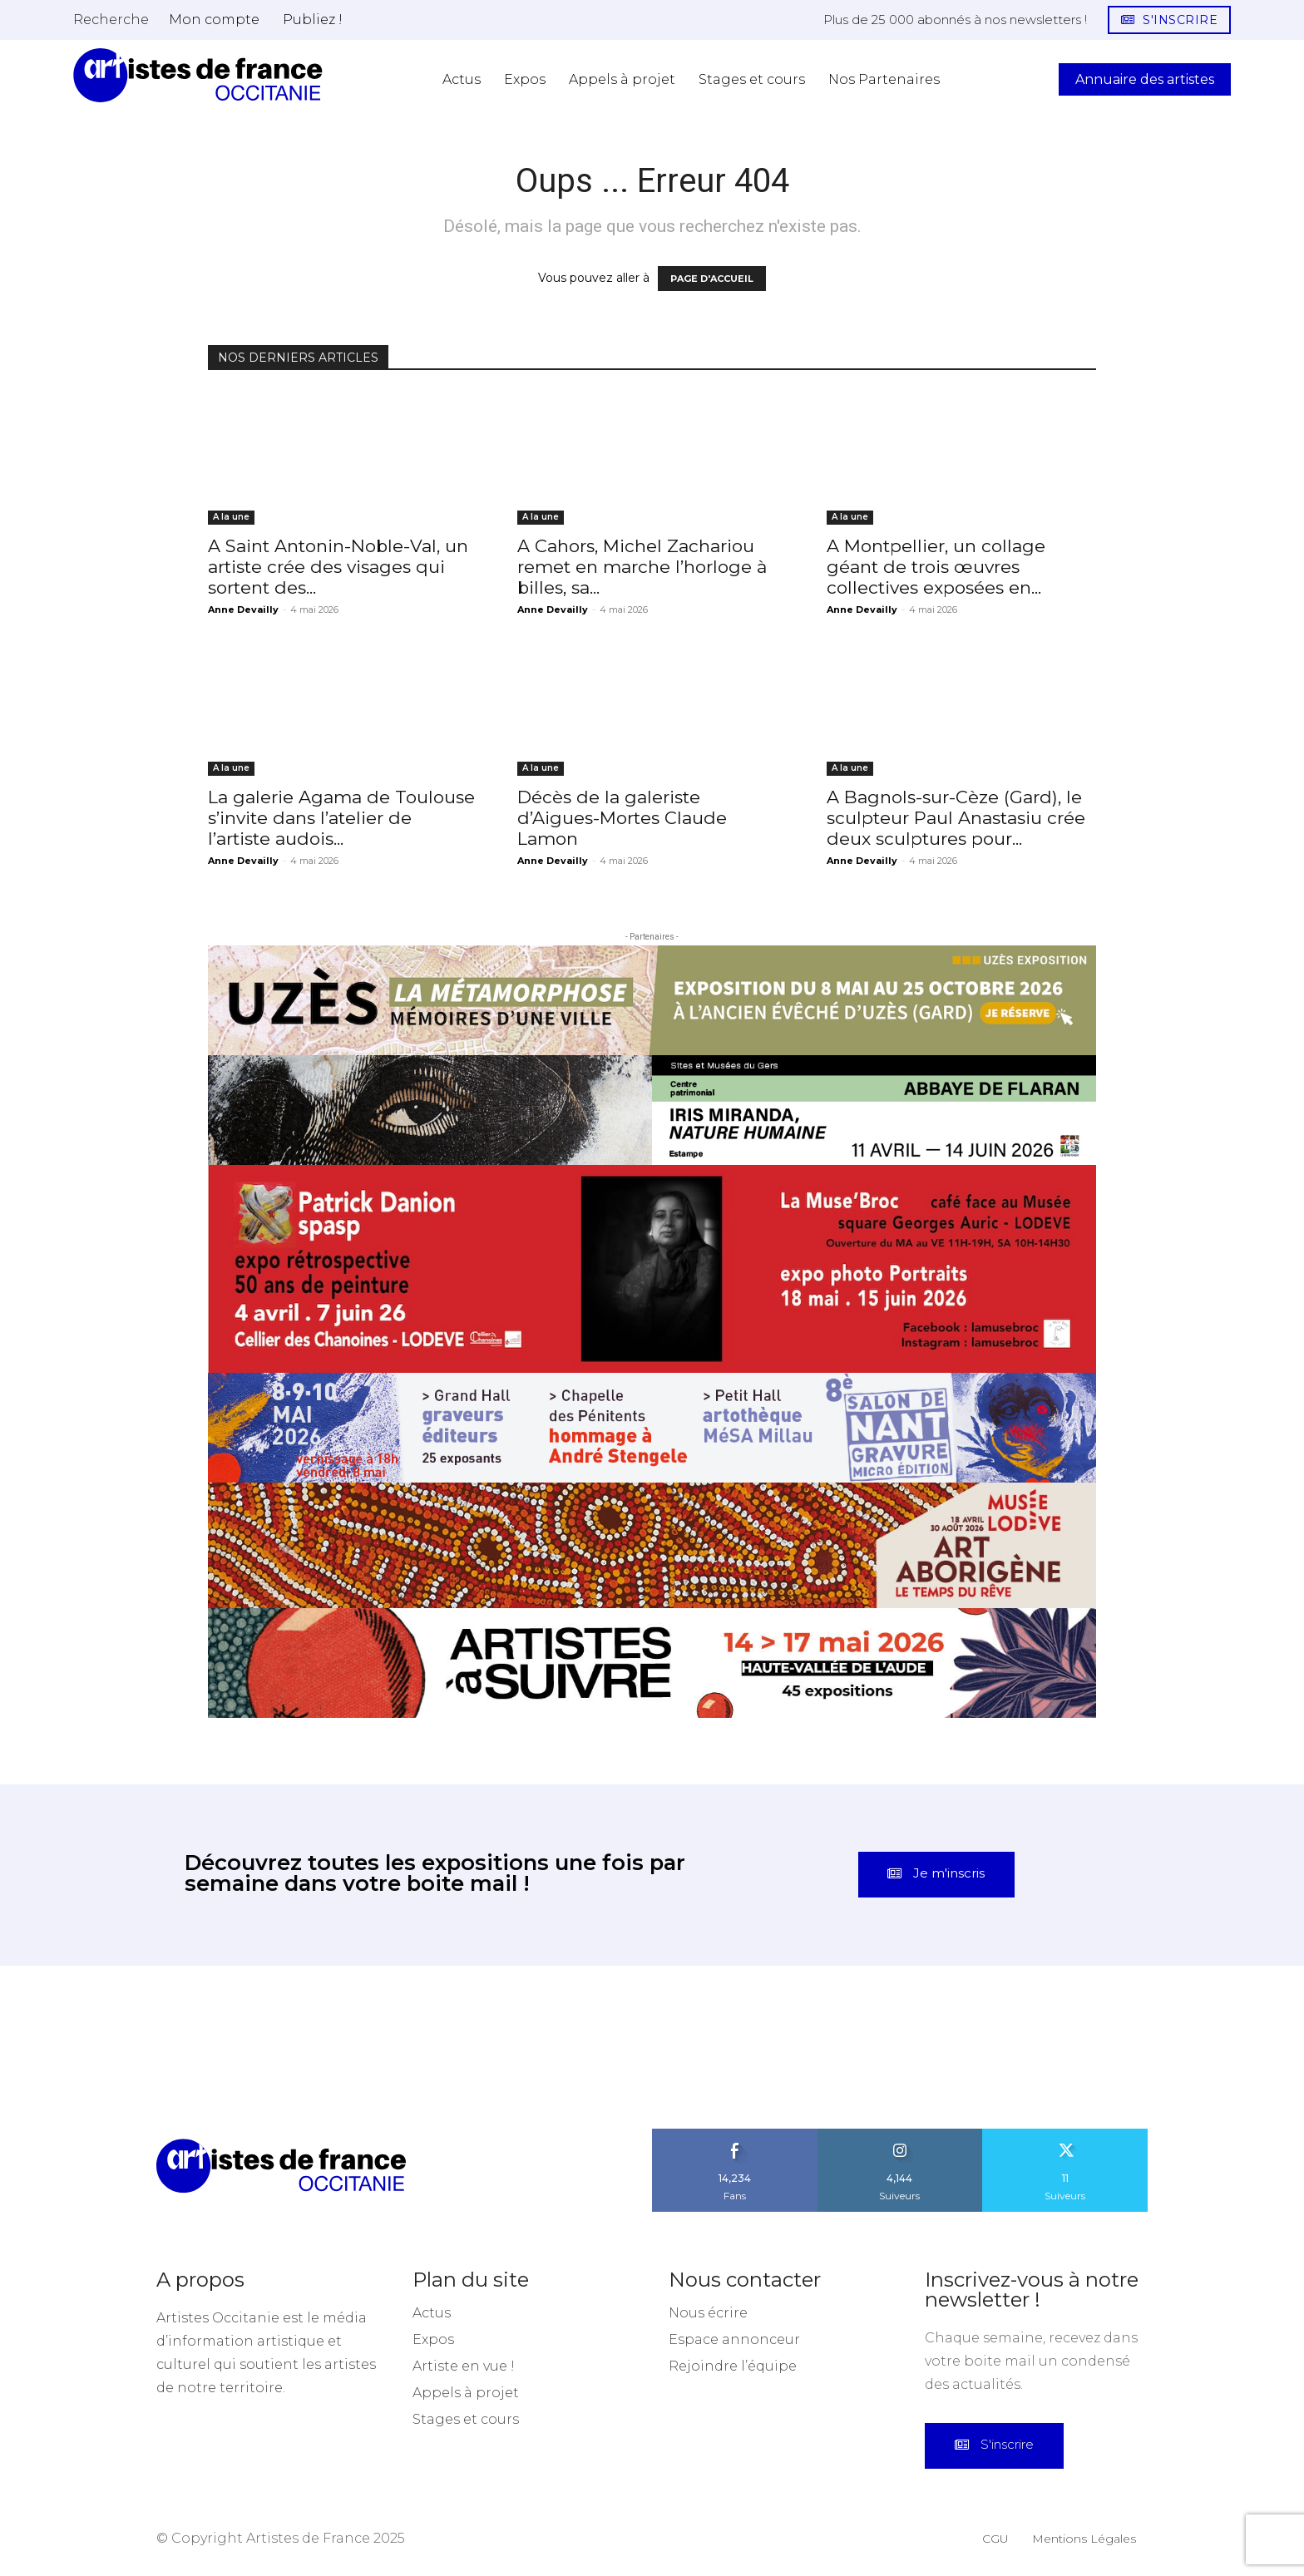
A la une (231, 516)
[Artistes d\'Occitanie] (198, 75)
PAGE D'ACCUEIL (711, 278)
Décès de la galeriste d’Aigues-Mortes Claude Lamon (622, 818)
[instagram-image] (81, 2048)
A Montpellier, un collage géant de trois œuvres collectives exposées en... (936, 566)
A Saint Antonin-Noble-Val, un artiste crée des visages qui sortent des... (338, 566)
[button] (111, 19)
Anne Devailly (243, 609)
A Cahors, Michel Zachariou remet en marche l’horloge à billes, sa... (642, 566)
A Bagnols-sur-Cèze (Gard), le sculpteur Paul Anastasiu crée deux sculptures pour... (956, 818)
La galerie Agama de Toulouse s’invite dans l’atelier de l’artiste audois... (341, 818)
